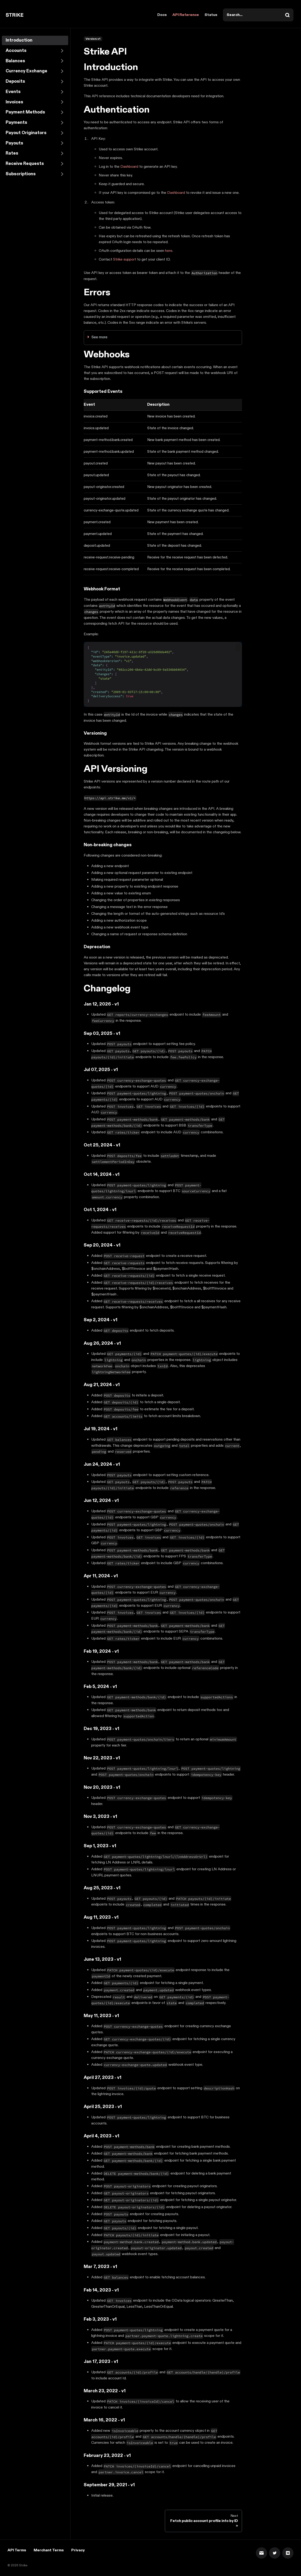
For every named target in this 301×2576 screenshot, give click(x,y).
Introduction (19, 40)
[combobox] (258, 14)
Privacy (78, 2550)
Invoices (14, 102)
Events (13, 92)
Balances (15, 61)
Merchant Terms (49, 2550)
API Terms (17, 2550)
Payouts (14, 143)
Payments (16, 122)
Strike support (124, 259)
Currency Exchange (26, 71)
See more (99, 337)
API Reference (185, 14)
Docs (162, 14)
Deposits (15, 81)
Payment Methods (25, 112)
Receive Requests (25, 164)
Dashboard (129, 166)
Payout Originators (26, 133)
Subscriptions (21, 174)
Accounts (16, 51)
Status (211, 14)
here (168, 250)
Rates (12, 153)
